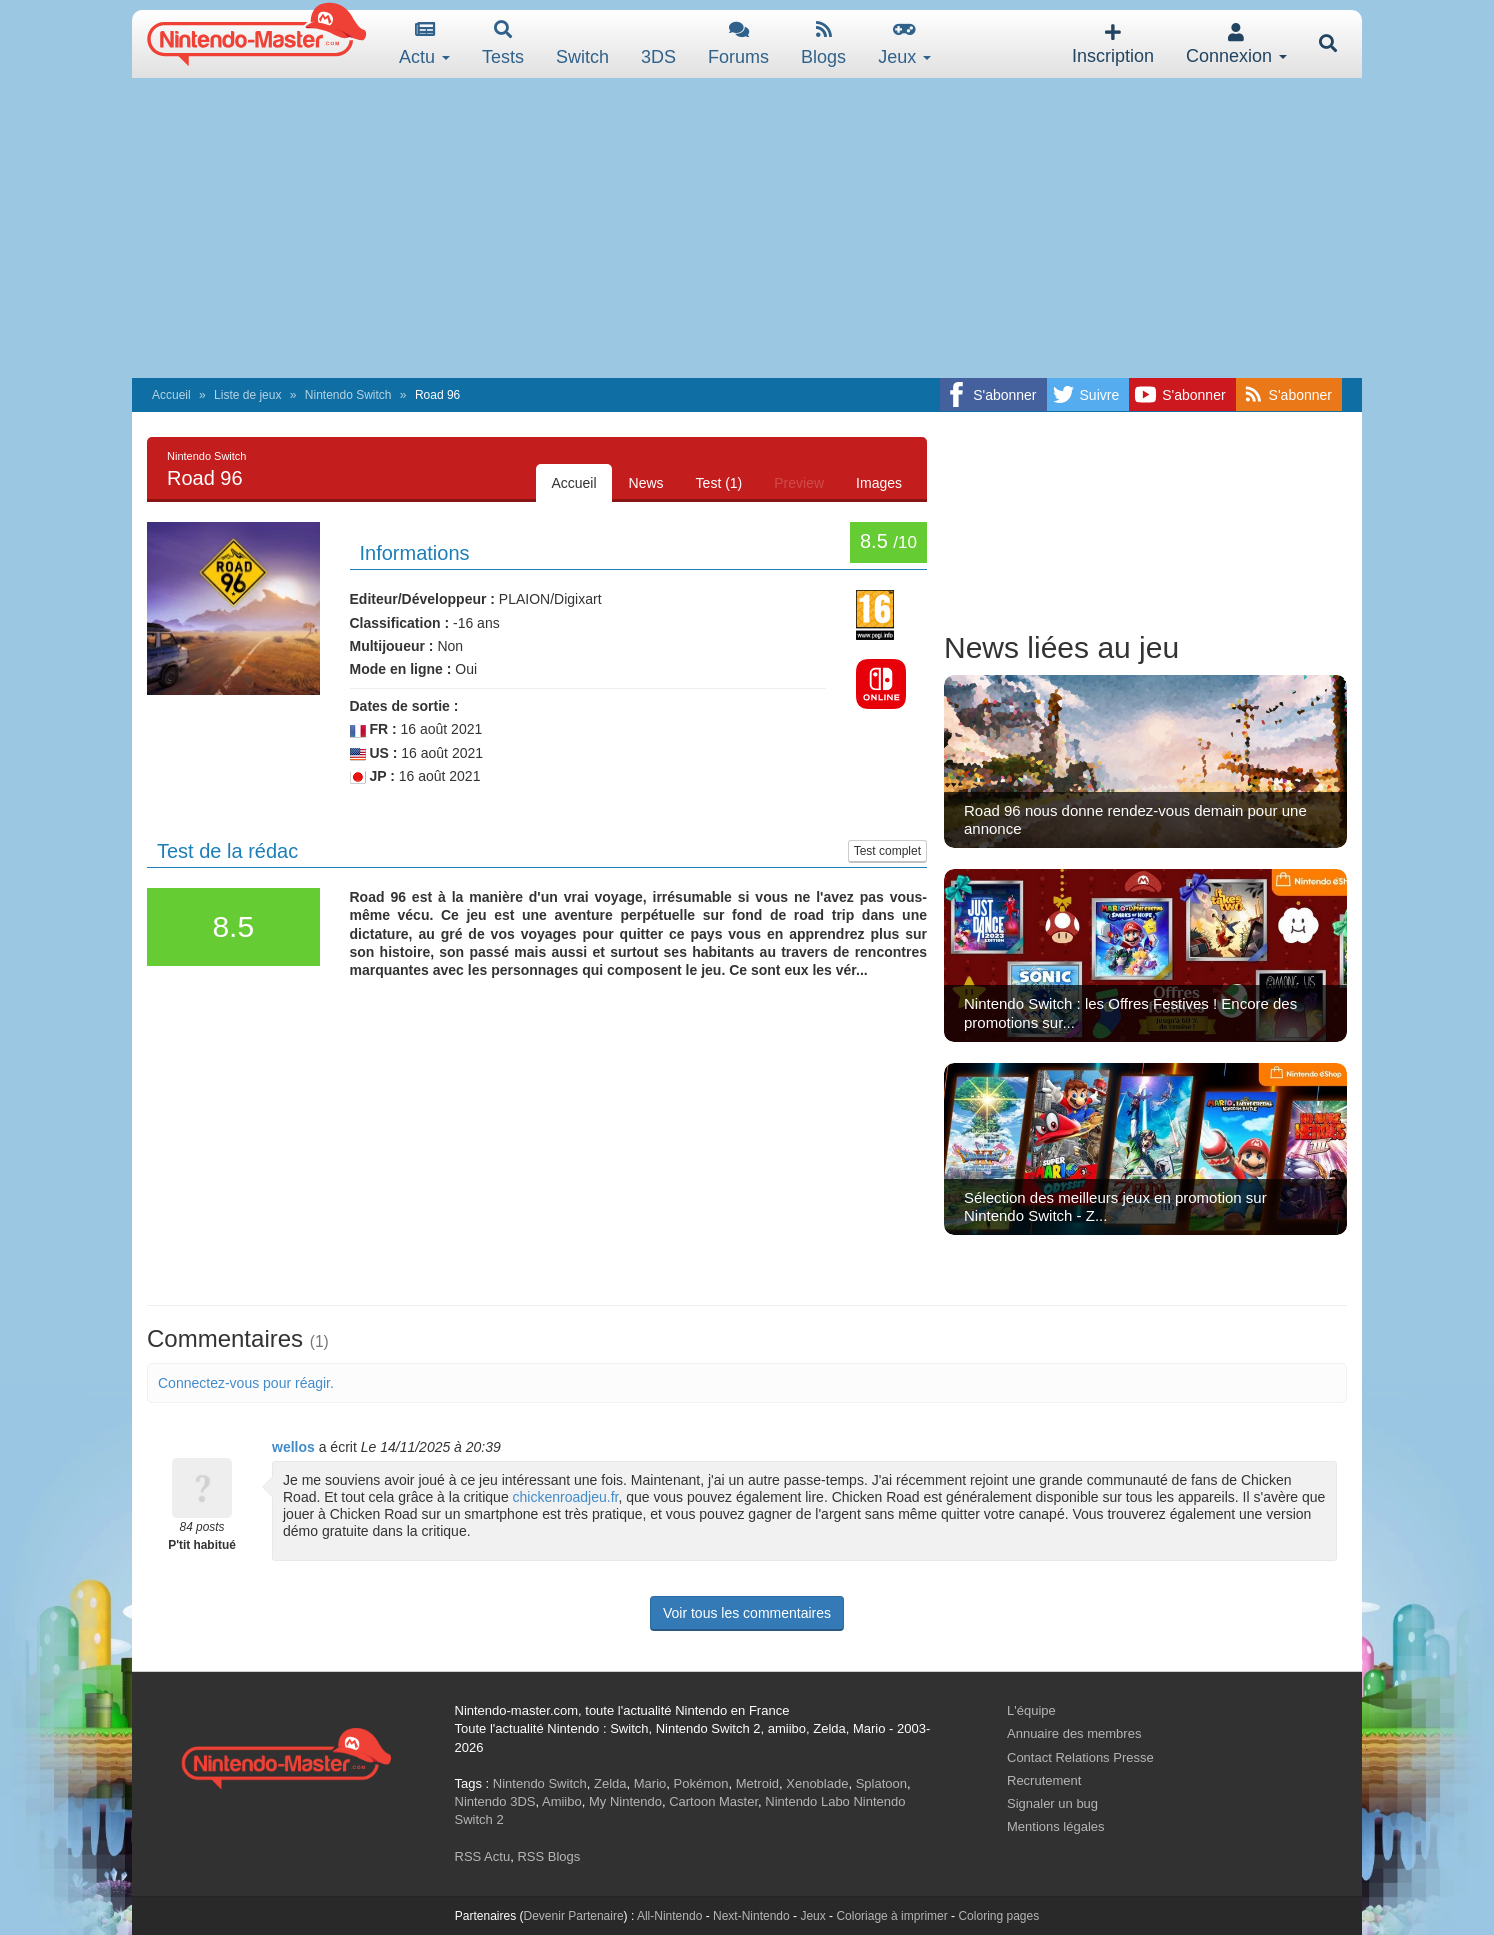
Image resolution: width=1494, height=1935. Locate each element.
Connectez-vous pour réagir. (246, 1383)
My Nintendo (625, 1801)
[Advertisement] (747, 228)
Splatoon (881, 1783)
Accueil (171, 395)
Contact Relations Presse (1080, 1757)
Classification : (400, 623)
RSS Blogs (548, 1856)
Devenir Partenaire (574, 1916)
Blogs (823, 43)
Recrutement (1044, 1780)
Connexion (1236, 44)
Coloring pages (998, 1916)
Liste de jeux (247, 395)
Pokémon (701, 1783)
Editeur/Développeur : (422, 599)
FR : (373, 729)
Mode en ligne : (401, 669)
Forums (738, 43)
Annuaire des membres (1074, 1733)
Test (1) (719, 483)
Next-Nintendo (751, 1916)
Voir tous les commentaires (747, 1613)
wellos (293, 1447)
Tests (503, 43)
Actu (424, 43)
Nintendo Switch (348, 395)
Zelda (610, 1783)
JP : (372, 776)
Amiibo (562, 1801)
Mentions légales (1056, 1826)
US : (374, 753)
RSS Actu (483, 1856)
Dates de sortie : (404, 706)
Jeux (904, 43)
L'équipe (1031, 1710)
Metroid (757, 1783)
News (646, 483)
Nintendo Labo (807, 1801)
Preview (799, 483)
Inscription (1113, 44)
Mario (650, 1783)
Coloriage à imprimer (891, 1916)
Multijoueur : (392, 646)
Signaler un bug (1052, 1803)
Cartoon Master (713, 1801)
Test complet (887, 851)
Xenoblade (817, 1783)
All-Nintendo (669, 1916)
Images (879, 483)
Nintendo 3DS (495, 1801)
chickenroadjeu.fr (566, 1497)
